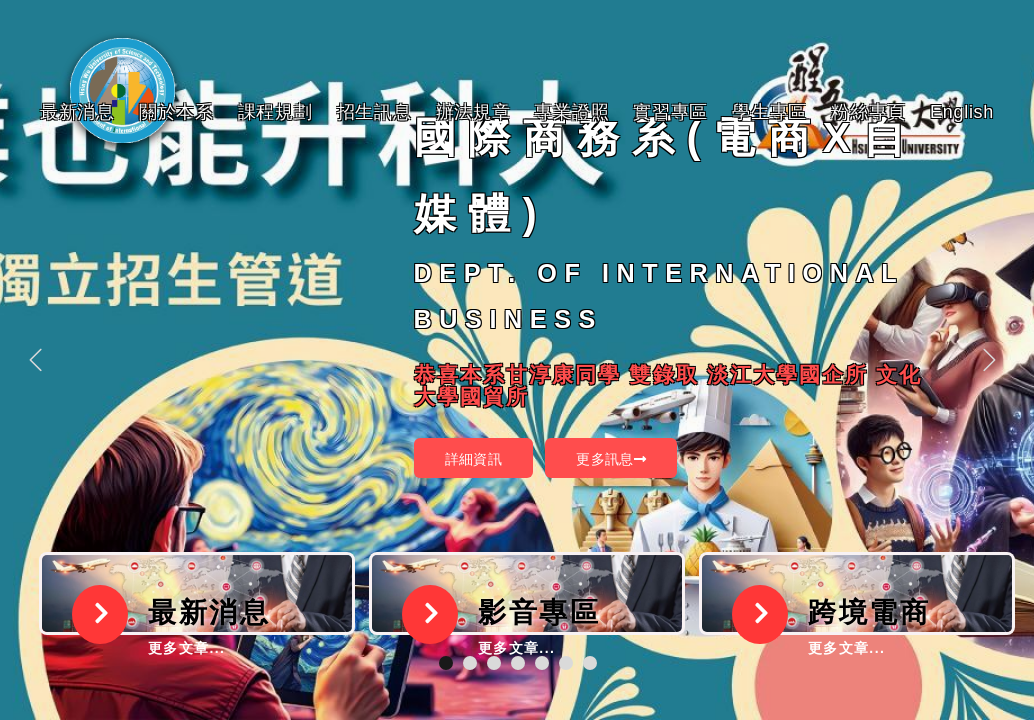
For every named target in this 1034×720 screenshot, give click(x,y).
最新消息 (77, 112)
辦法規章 (473, 112)
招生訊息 (374, 112)
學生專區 (769, 112)
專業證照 (571, 112)
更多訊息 (611, 459)
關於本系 (176, 112)
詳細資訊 (474, 459)
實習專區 (670, 112)
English (962, 112)
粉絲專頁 (868, 112)
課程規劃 (275, 112)
